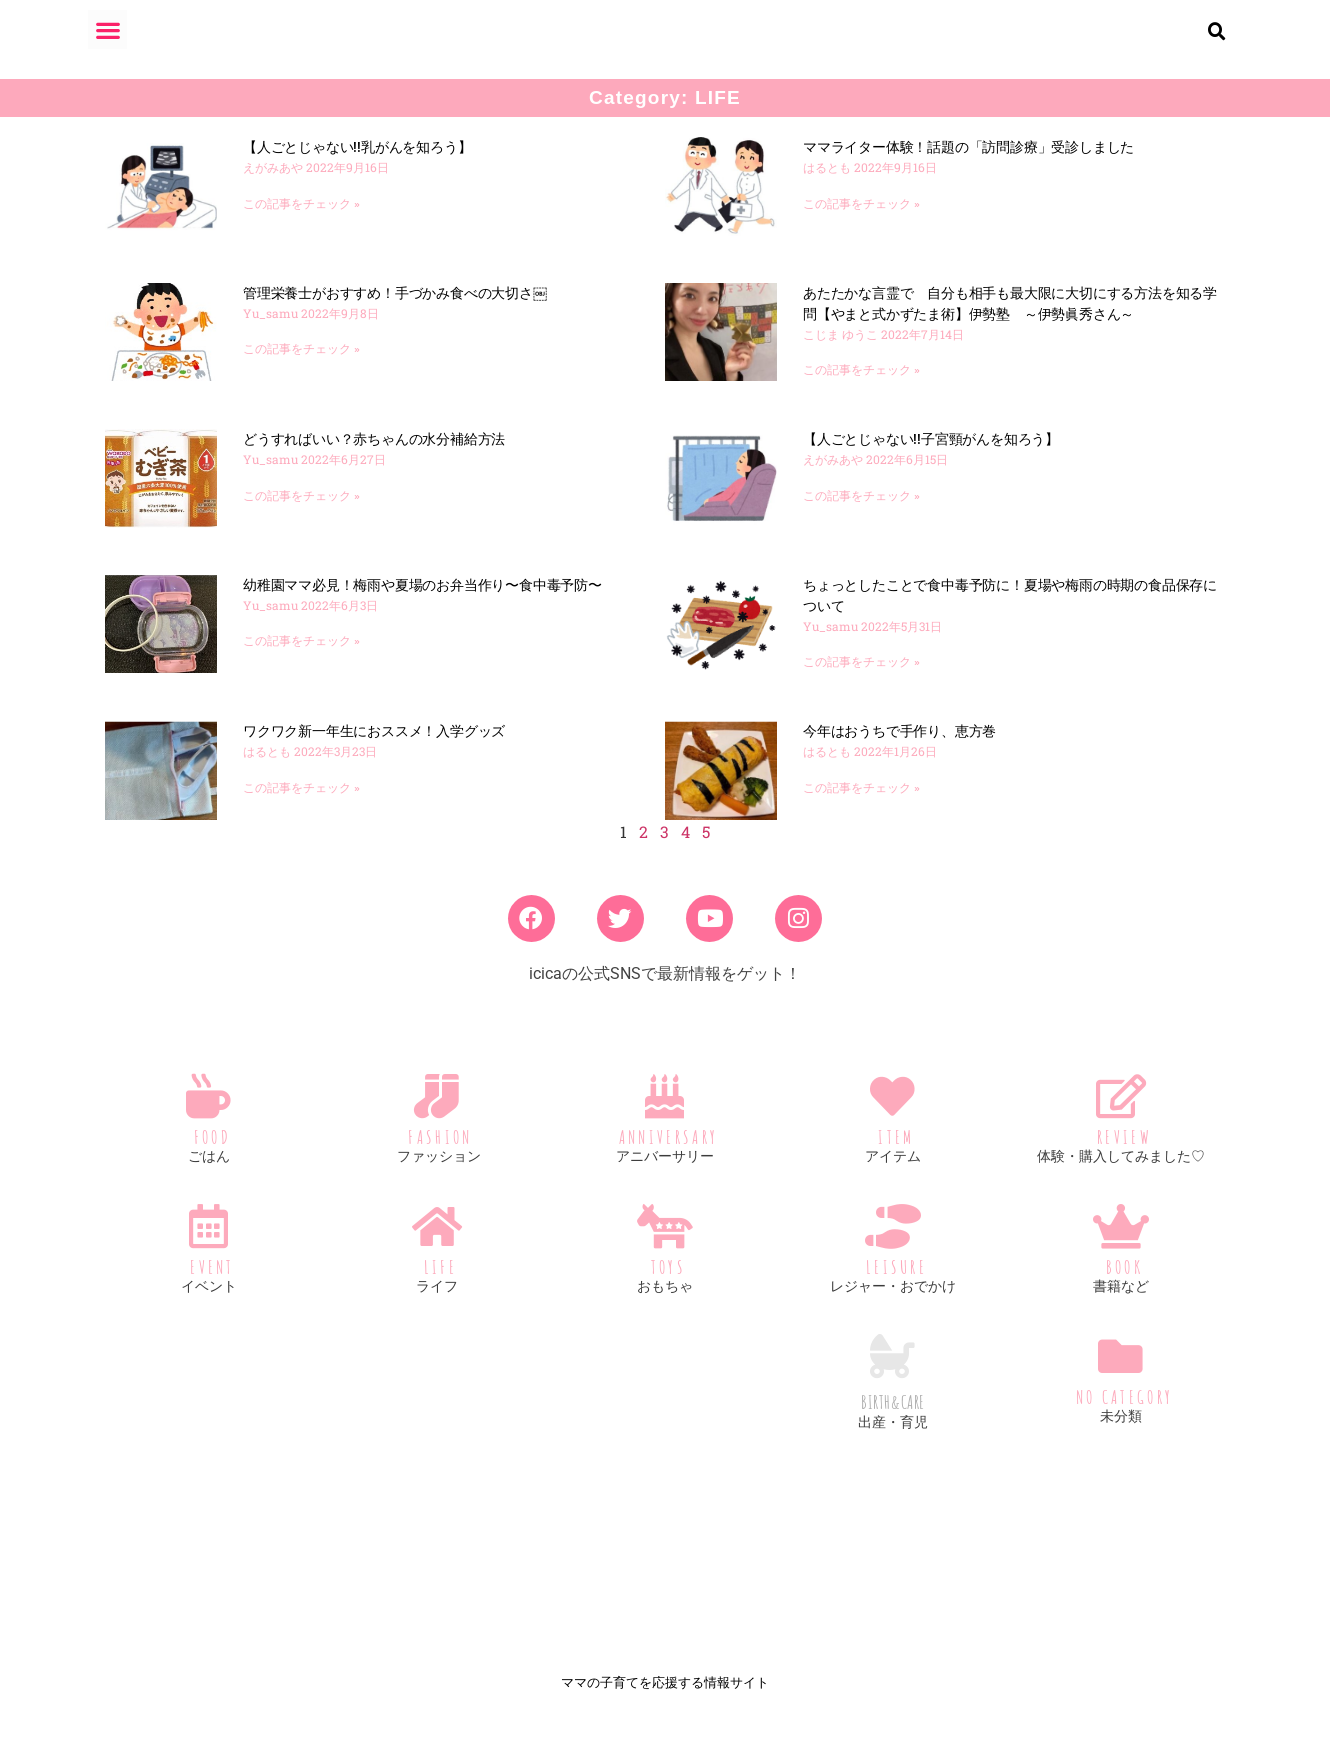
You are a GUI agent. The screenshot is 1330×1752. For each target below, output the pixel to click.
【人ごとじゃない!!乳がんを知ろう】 (358, 163)
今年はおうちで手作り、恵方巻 (899, 747)
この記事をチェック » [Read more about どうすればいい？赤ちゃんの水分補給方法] (301, 512)
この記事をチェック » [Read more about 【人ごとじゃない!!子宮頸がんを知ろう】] (861, 512)
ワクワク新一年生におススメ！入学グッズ (374, 747)
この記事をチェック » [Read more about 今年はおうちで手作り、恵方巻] (861, 804)
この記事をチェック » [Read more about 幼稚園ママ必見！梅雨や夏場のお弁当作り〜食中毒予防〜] (301, 657)
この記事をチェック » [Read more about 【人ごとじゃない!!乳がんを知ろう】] (301, 220)
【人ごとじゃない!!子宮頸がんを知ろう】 (931, 455)
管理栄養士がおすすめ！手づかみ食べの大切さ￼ (395, 309)
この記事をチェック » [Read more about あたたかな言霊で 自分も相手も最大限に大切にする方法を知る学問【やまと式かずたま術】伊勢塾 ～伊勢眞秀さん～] (861, 386)
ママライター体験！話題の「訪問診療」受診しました (968, 163)
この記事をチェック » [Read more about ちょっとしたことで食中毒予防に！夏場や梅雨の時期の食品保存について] (861, 678)
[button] (107, 29)
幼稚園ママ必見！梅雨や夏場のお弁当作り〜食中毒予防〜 (422, 601)
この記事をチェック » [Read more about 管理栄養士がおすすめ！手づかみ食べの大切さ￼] (301, 365)
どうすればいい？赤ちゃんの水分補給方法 (374, 455)
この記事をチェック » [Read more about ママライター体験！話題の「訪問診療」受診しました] (861, 220)
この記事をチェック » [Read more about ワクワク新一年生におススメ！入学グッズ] (301, 804)
